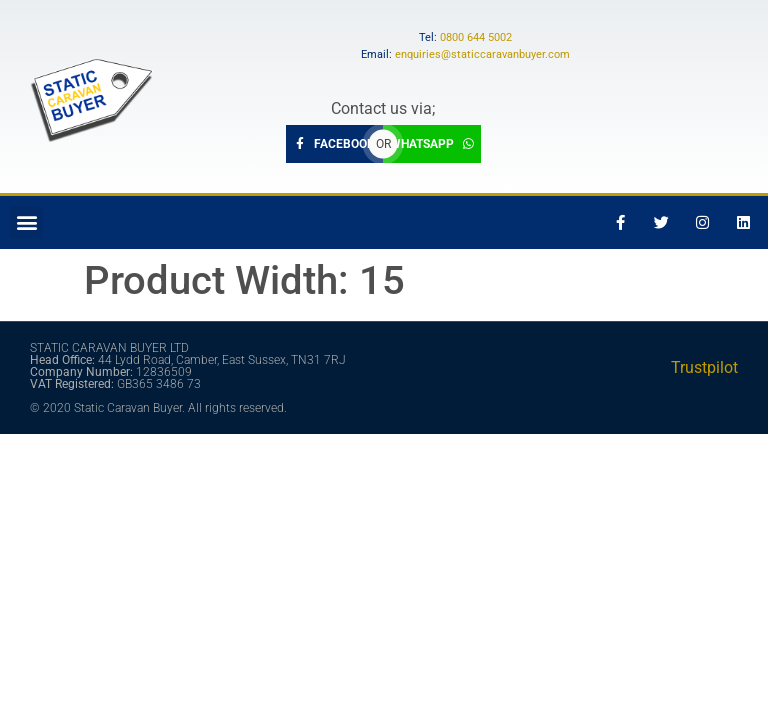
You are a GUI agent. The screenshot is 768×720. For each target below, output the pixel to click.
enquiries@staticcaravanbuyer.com (482, 54)
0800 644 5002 (476, 37)
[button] (26, 222)
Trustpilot (704, 367)
